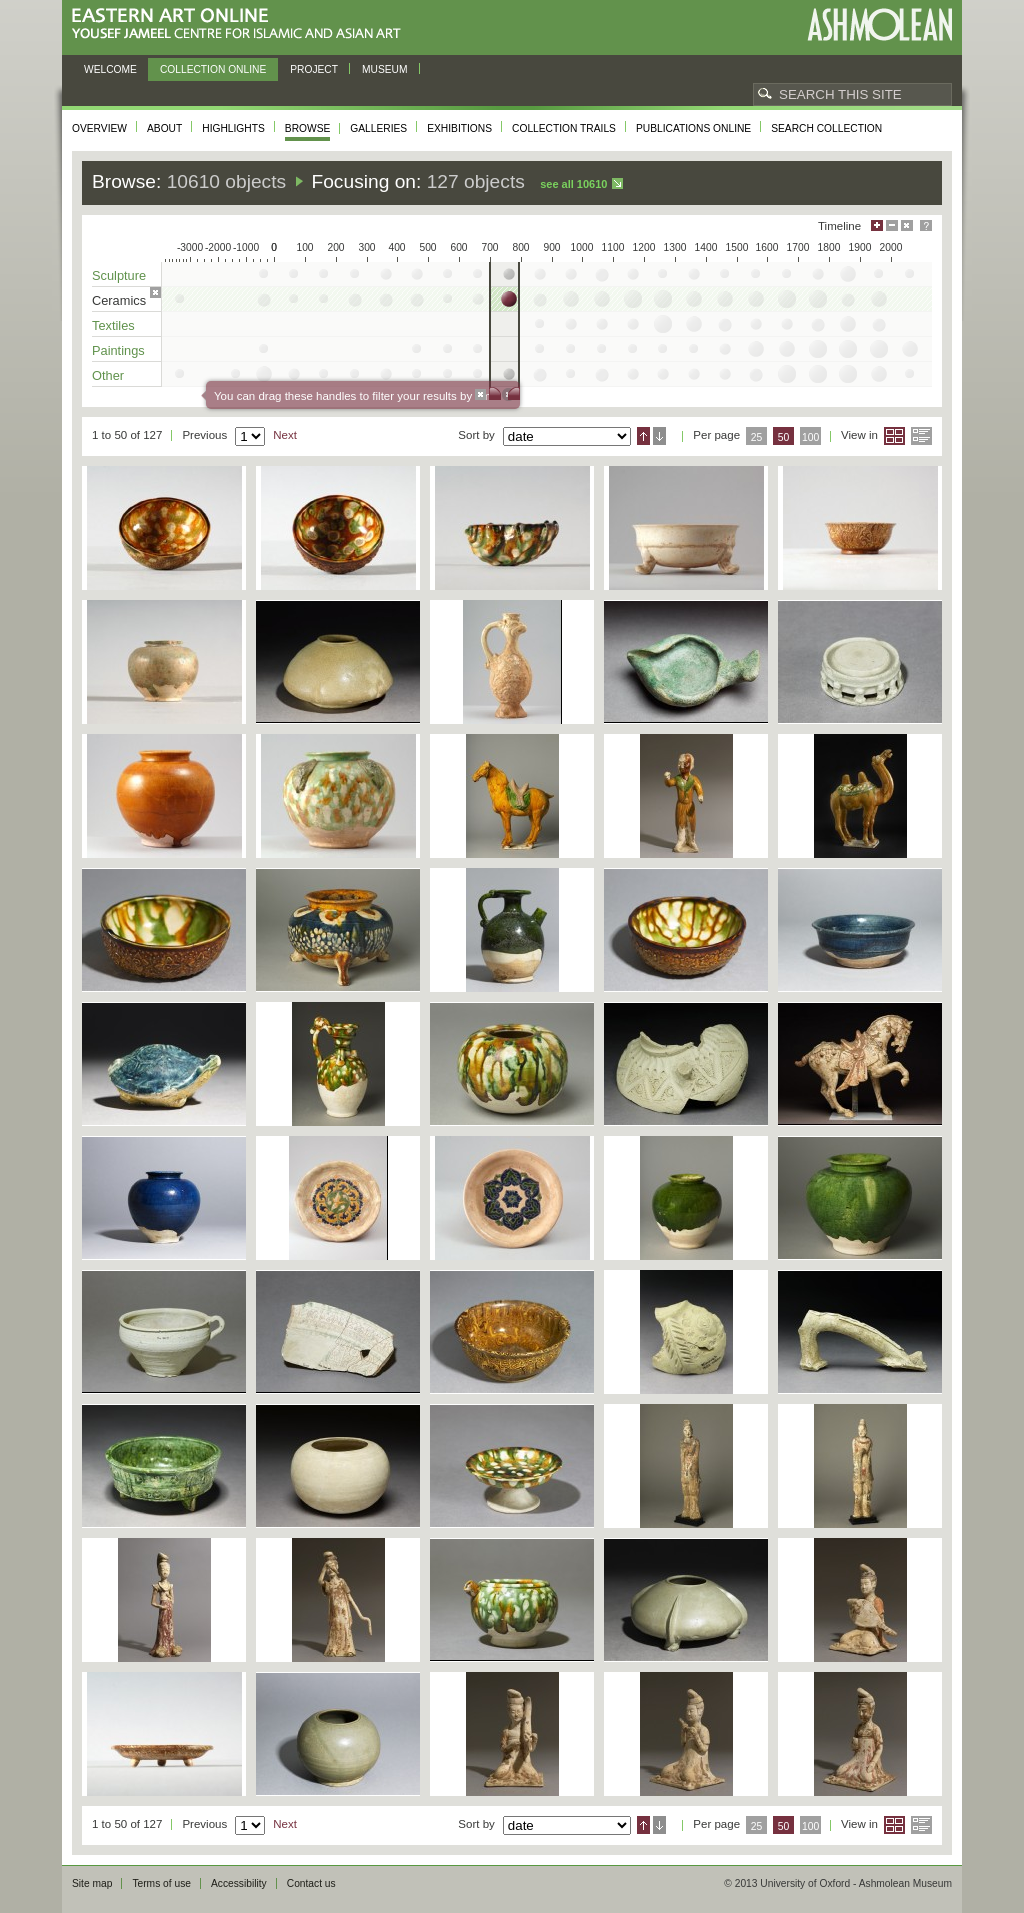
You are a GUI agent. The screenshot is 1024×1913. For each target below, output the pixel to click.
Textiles (113, 325)
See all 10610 (573, 184)
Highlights (233, 128)
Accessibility (239, 1883)
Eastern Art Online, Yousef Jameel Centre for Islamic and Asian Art (241, 24)
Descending (659, 436)
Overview (99, 128)
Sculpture (119, 275)
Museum (385, 69)
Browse (308, 128)
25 (757, 437)
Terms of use (161, 1883)
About (164, 128)
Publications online (693, 128)
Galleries (378, 128)
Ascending (643, 436)
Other (108, 375)
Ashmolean (879, 24)
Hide (907, 225)
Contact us (311, 1883)
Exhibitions (459, 128)
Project (314, 69)
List (921, 436)
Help (926, 225)
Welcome (110, 69)
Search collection (826, 128)
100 (810, 437)
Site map (92, 1883)
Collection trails (564, 128)
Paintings (118, 350)
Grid (894, 436)
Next (285, 435)
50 (784, 437)
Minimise (892, 225)
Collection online (213, 69)
